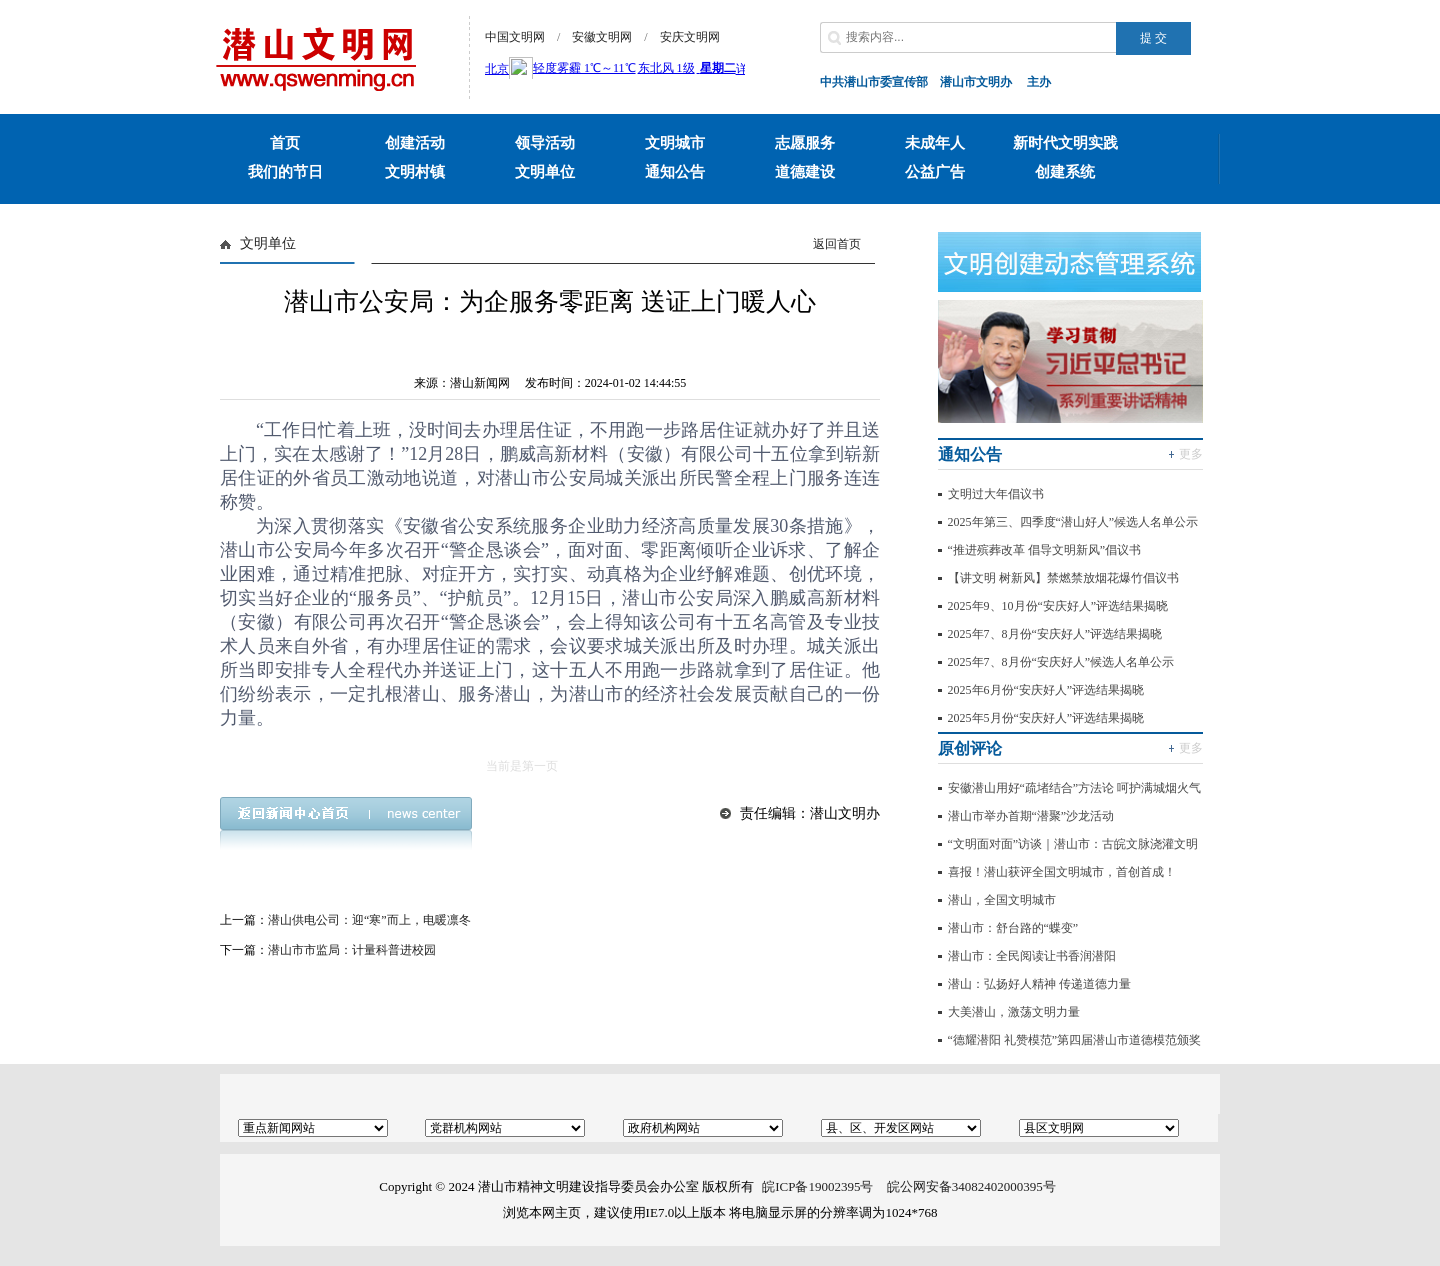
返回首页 (837, 244)
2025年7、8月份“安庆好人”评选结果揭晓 (1055, 634)
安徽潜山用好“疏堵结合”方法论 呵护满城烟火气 (1075, 788)
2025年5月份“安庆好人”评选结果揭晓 (1046, 718)
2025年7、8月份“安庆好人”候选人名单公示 (1061, 662)
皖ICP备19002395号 (817, 1186)
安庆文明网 (690, 37)
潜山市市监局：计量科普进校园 (352, 950)
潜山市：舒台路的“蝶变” (1013, 928)
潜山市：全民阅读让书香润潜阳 (1032, 956)
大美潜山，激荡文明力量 (1014, 1012)
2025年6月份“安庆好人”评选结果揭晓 (1046, 690)
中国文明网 (515, 37)
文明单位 (268, 243)
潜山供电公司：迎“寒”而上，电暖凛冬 (369, 920)
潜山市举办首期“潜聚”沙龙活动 (1031, 816)
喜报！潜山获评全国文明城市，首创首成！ (1062, 872)
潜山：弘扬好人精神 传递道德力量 (1039, 984)
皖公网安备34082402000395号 (971, 1186)
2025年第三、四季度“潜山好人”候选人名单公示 (1073, 522)
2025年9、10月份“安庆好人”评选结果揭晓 (1058, 606)
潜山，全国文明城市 (1002, 900)
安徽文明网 (602, 37)
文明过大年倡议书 (996, 494)
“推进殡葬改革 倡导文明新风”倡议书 (1045, 550)
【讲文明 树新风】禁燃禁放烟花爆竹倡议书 (1063, 578)
